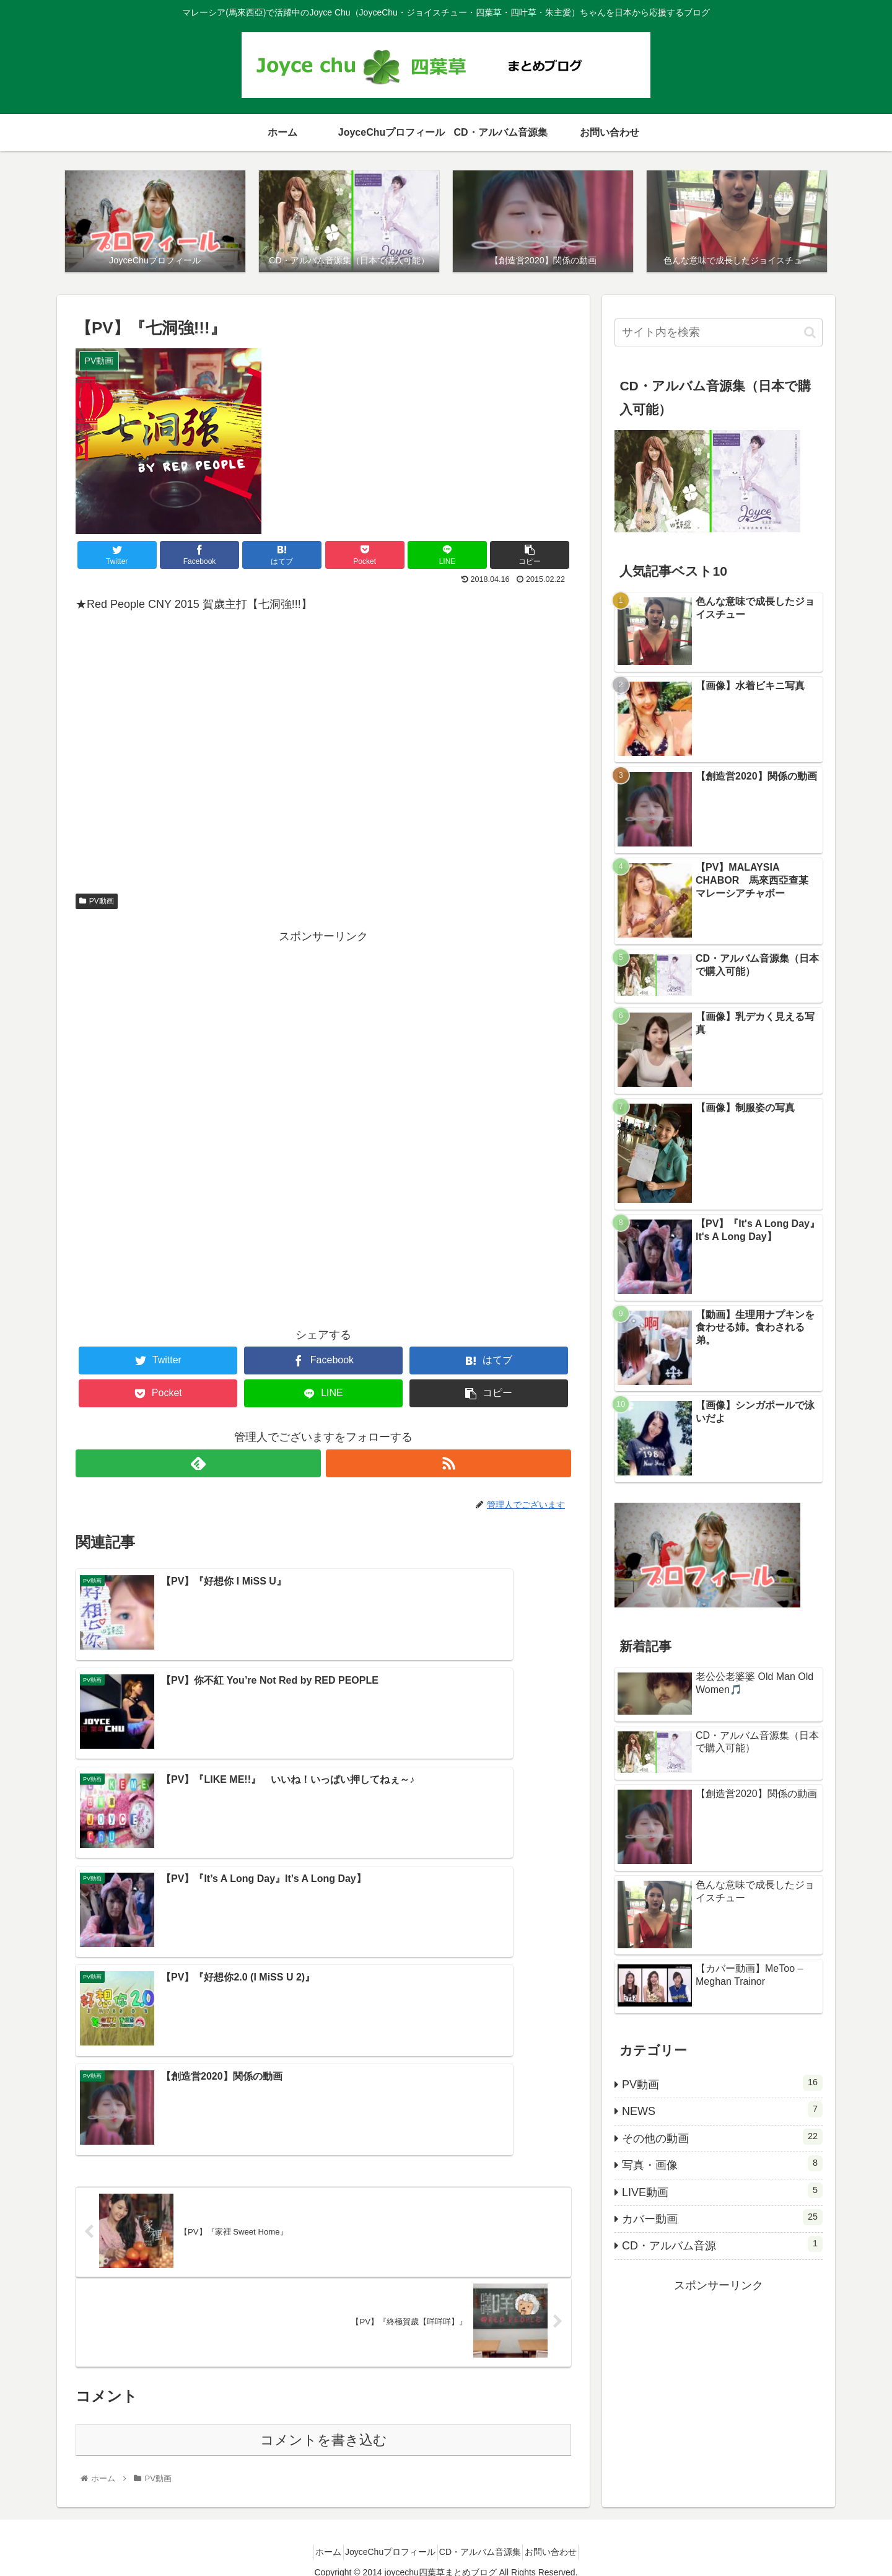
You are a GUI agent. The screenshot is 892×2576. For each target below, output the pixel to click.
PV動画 (96, 903)
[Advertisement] (323, 1036)
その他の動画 (722, 2139)
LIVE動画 (722, 2193)
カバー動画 (722, 2220)
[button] (810, 335)
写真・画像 (722, 2166)
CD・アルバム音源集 (485, 2544)
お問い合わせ (565, 2544)
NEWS (722, 2112)
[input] (718, 335)
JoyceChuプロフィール (385, 2544)
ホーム (314, 2544)
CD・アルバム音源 (722, 2246)
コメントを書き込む (323, 2167)
